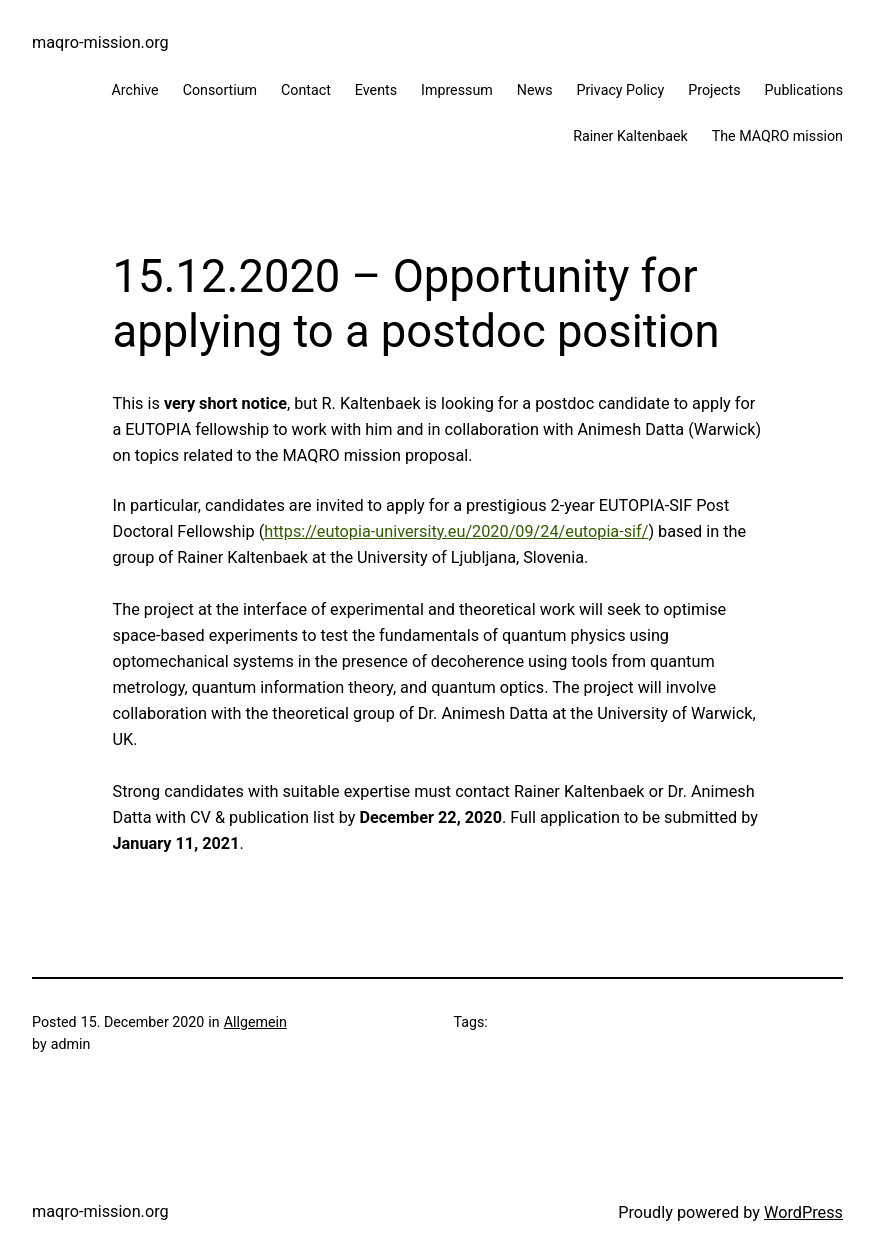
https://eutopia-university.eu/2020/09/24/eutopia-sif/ (456, 531)
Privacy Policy (621, 90)
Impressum (457, 90)
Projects (714, 90)
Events (376, 90)
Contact (306, 90)
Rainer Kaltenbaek (630, 136)
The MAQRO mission (777, 136)
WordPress (803, 1212)
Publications (804, 90)
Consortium (220, 90)
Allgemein (255, 1022)
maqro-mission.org (100, 42)
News (535, 90)
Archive (134, 90)
